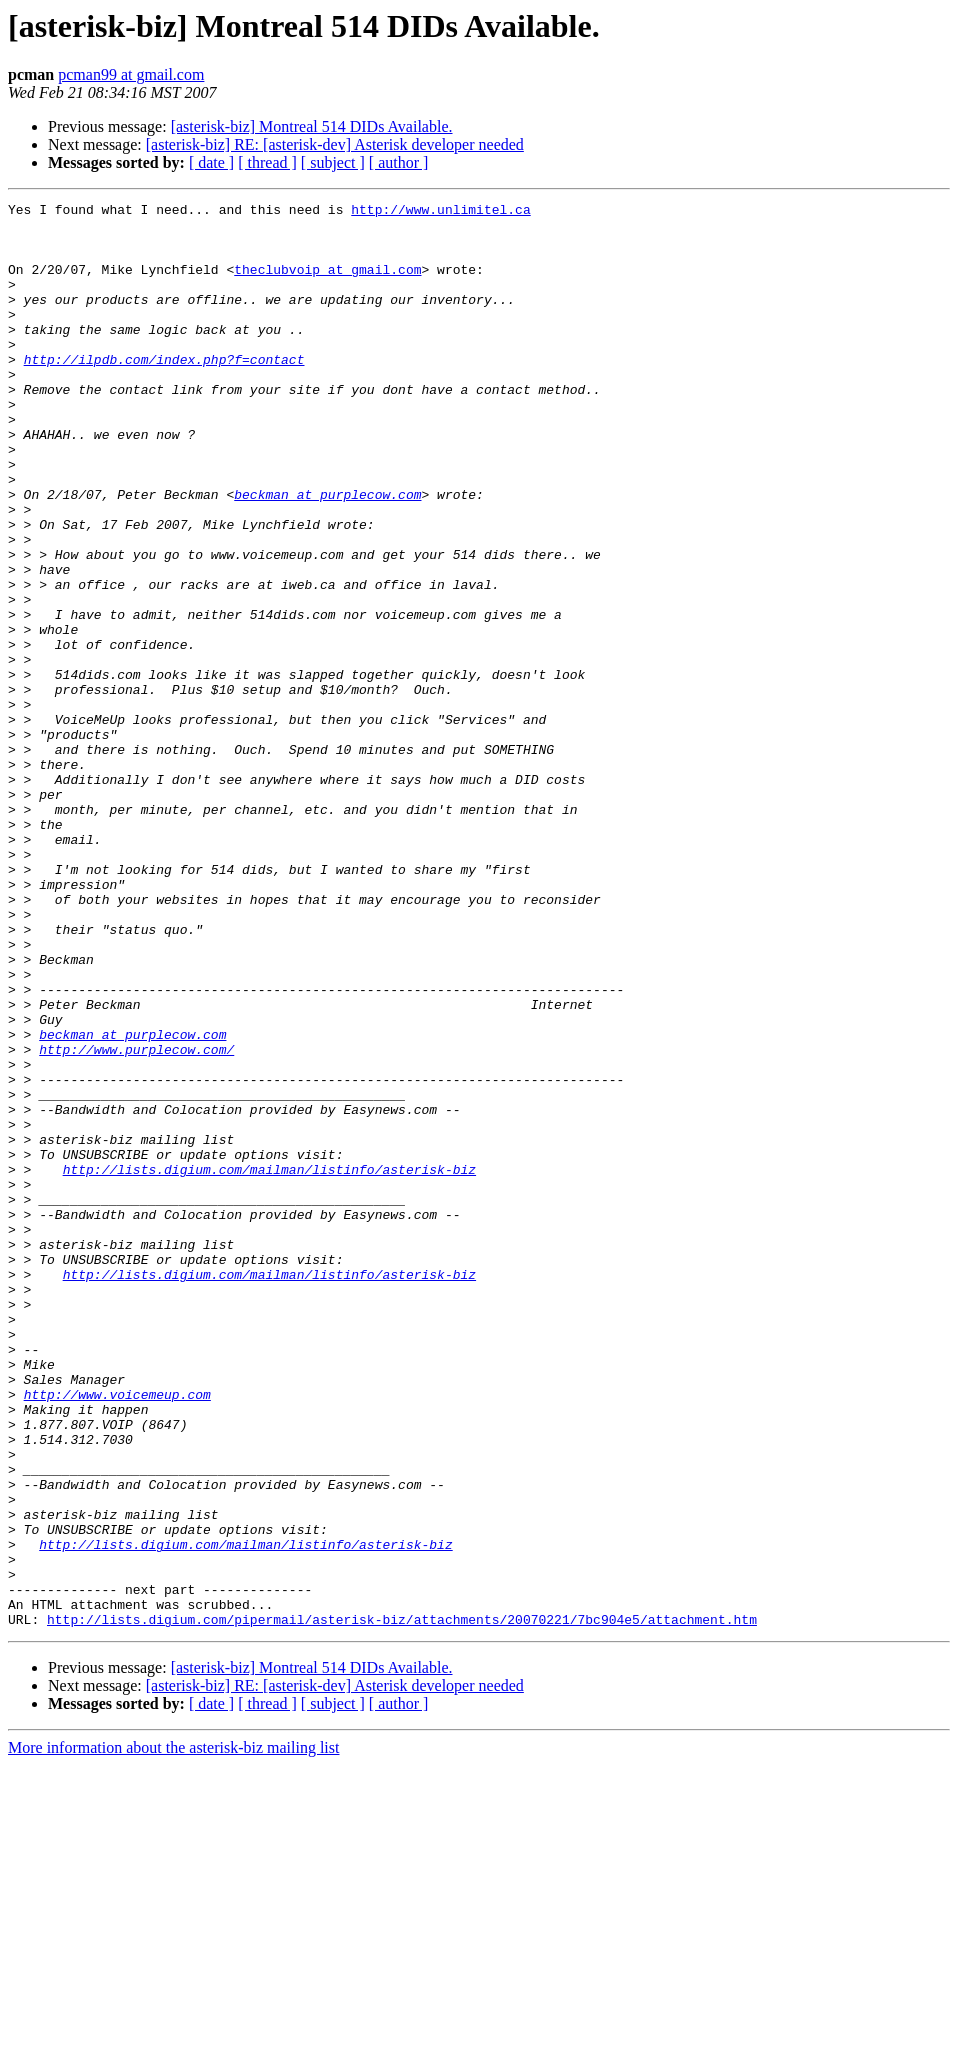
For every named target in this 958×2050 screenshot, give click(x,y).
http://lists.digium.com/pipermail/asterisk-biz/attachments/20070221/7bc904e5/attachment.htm (402, 1904)
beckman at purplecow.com (327, 554)
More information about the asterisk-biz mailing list (173, 2032)
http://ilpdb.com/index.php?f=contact (164, 392)
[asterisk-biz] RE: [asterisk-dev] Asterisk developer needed (335, 144)
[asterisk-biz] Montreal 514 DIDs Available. (312, 126)
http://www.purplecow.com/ (136, 1220)
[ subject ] (333, 162)
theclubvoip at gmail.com (327, 284)
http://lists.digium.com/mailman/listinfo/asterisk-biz (269, 1364)
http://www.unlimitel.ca (440, 212)
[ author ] (399, 162)
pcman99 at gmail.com (131, 74)
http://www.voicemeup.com (117, 1634)
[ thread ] (267, 162)
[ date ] (211, 162)
